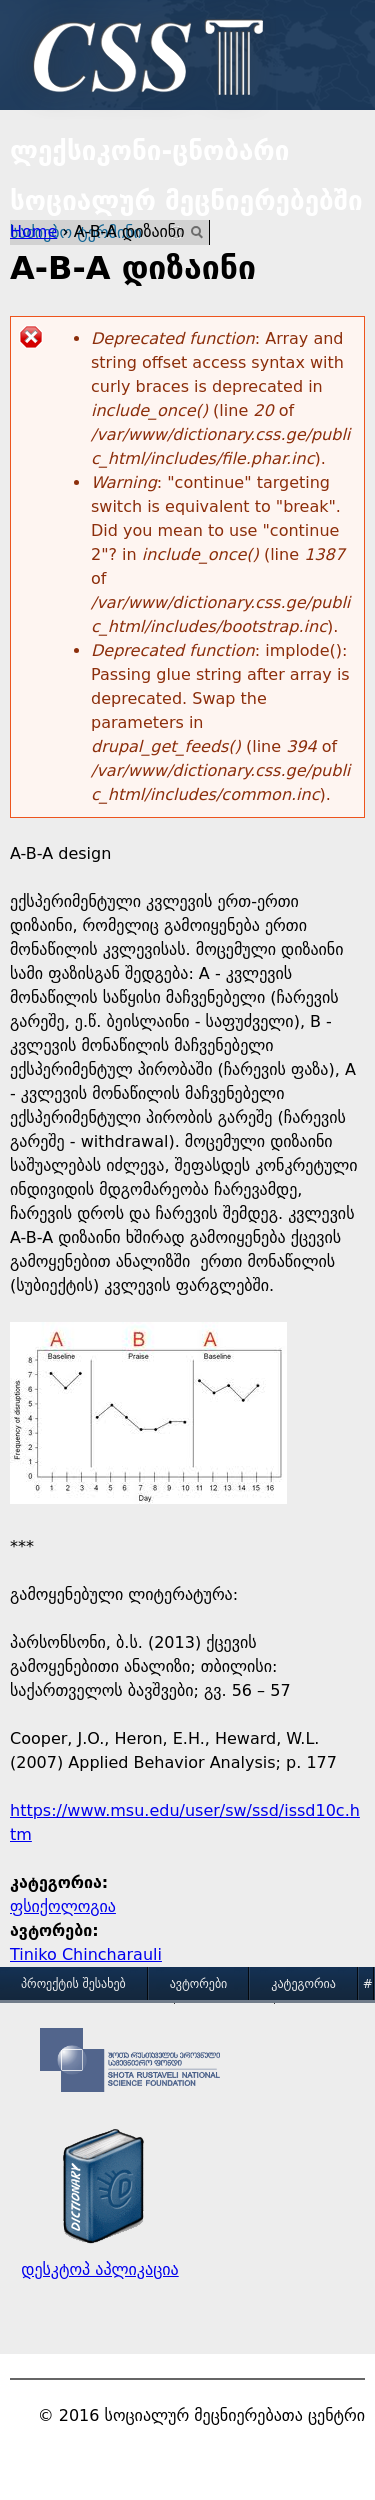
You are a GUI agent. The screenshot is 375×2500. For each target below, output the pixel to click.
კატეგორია (303, 1984)
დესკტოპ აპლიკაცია (99, 2269)
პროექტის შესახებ (73, 1984)
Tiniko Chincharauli (86, 1954)
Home (33, 231)
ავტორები (199, 1984)
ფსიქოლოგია (63, 1906)
